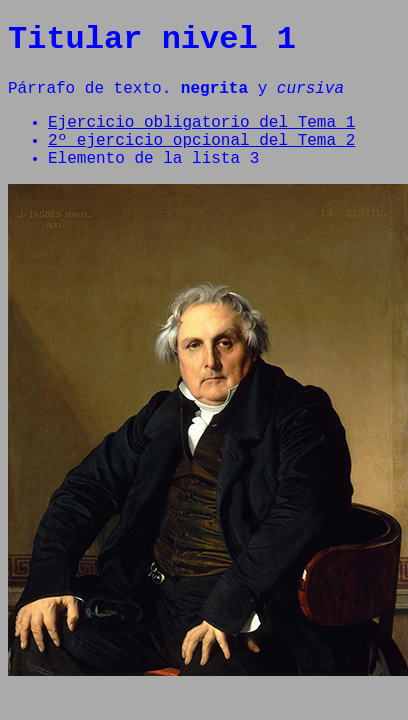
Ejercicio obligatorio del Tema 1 (201, 135)
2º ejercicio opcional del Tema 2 (201, 157)
